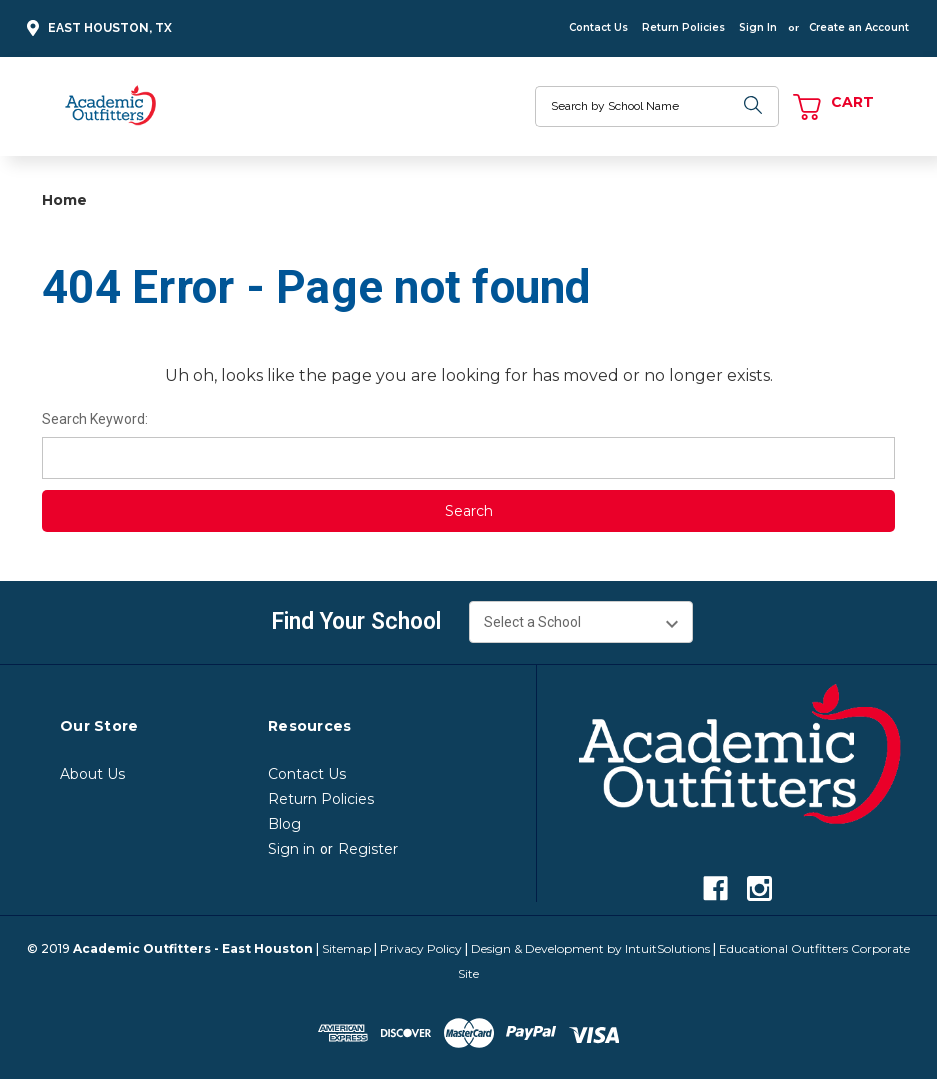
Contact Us (598, 27)
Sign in (291, 849)
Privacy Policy (421, 948)
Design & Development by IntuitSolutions (590, 948)
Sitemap (346, 948)
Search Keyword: (95, 419)
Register (368, 849)
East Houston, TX (96, 28)
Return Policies (683, 27)
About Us (92, 774)
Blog (284, 824)
